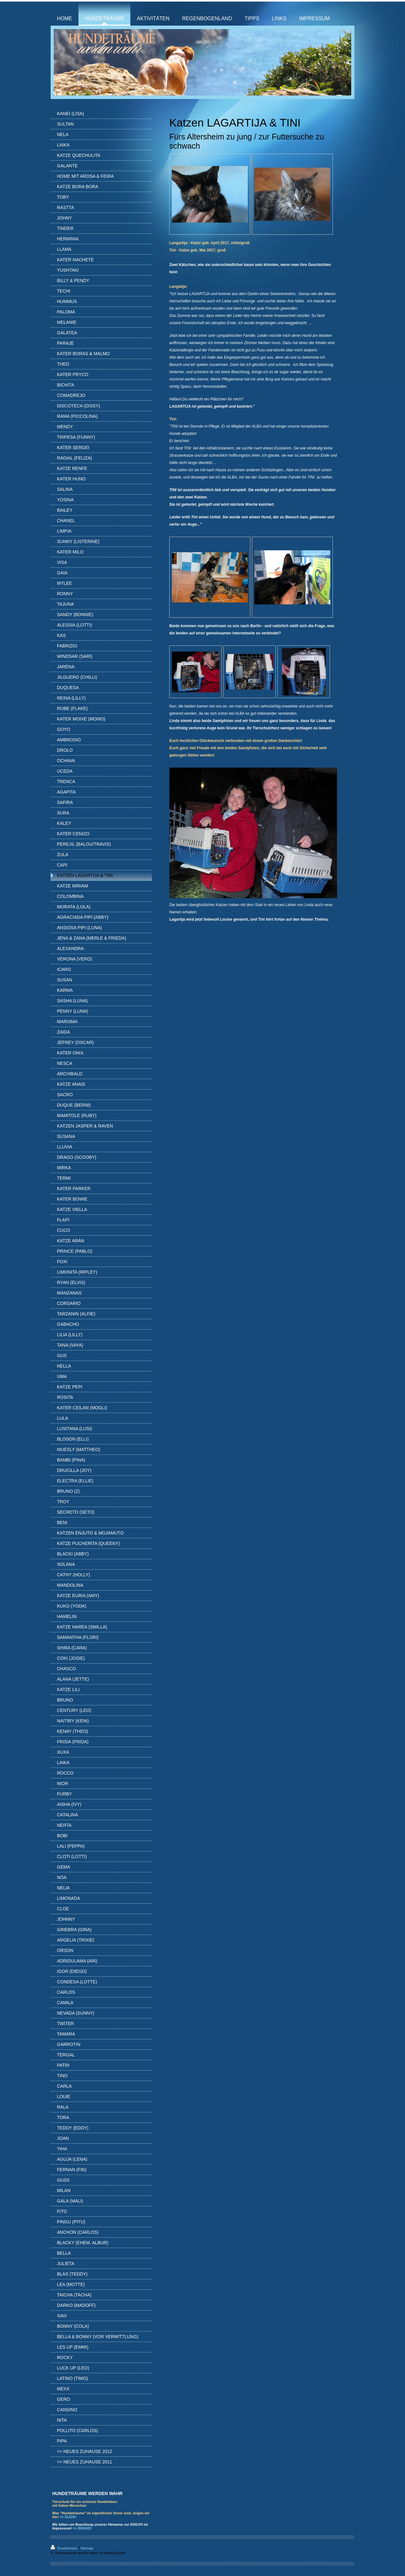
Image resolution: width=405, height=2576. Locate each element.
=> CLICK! (67, 2517)
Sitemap (86, 2548)
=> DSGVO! (82, 2528)
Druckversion (64, 2548)
